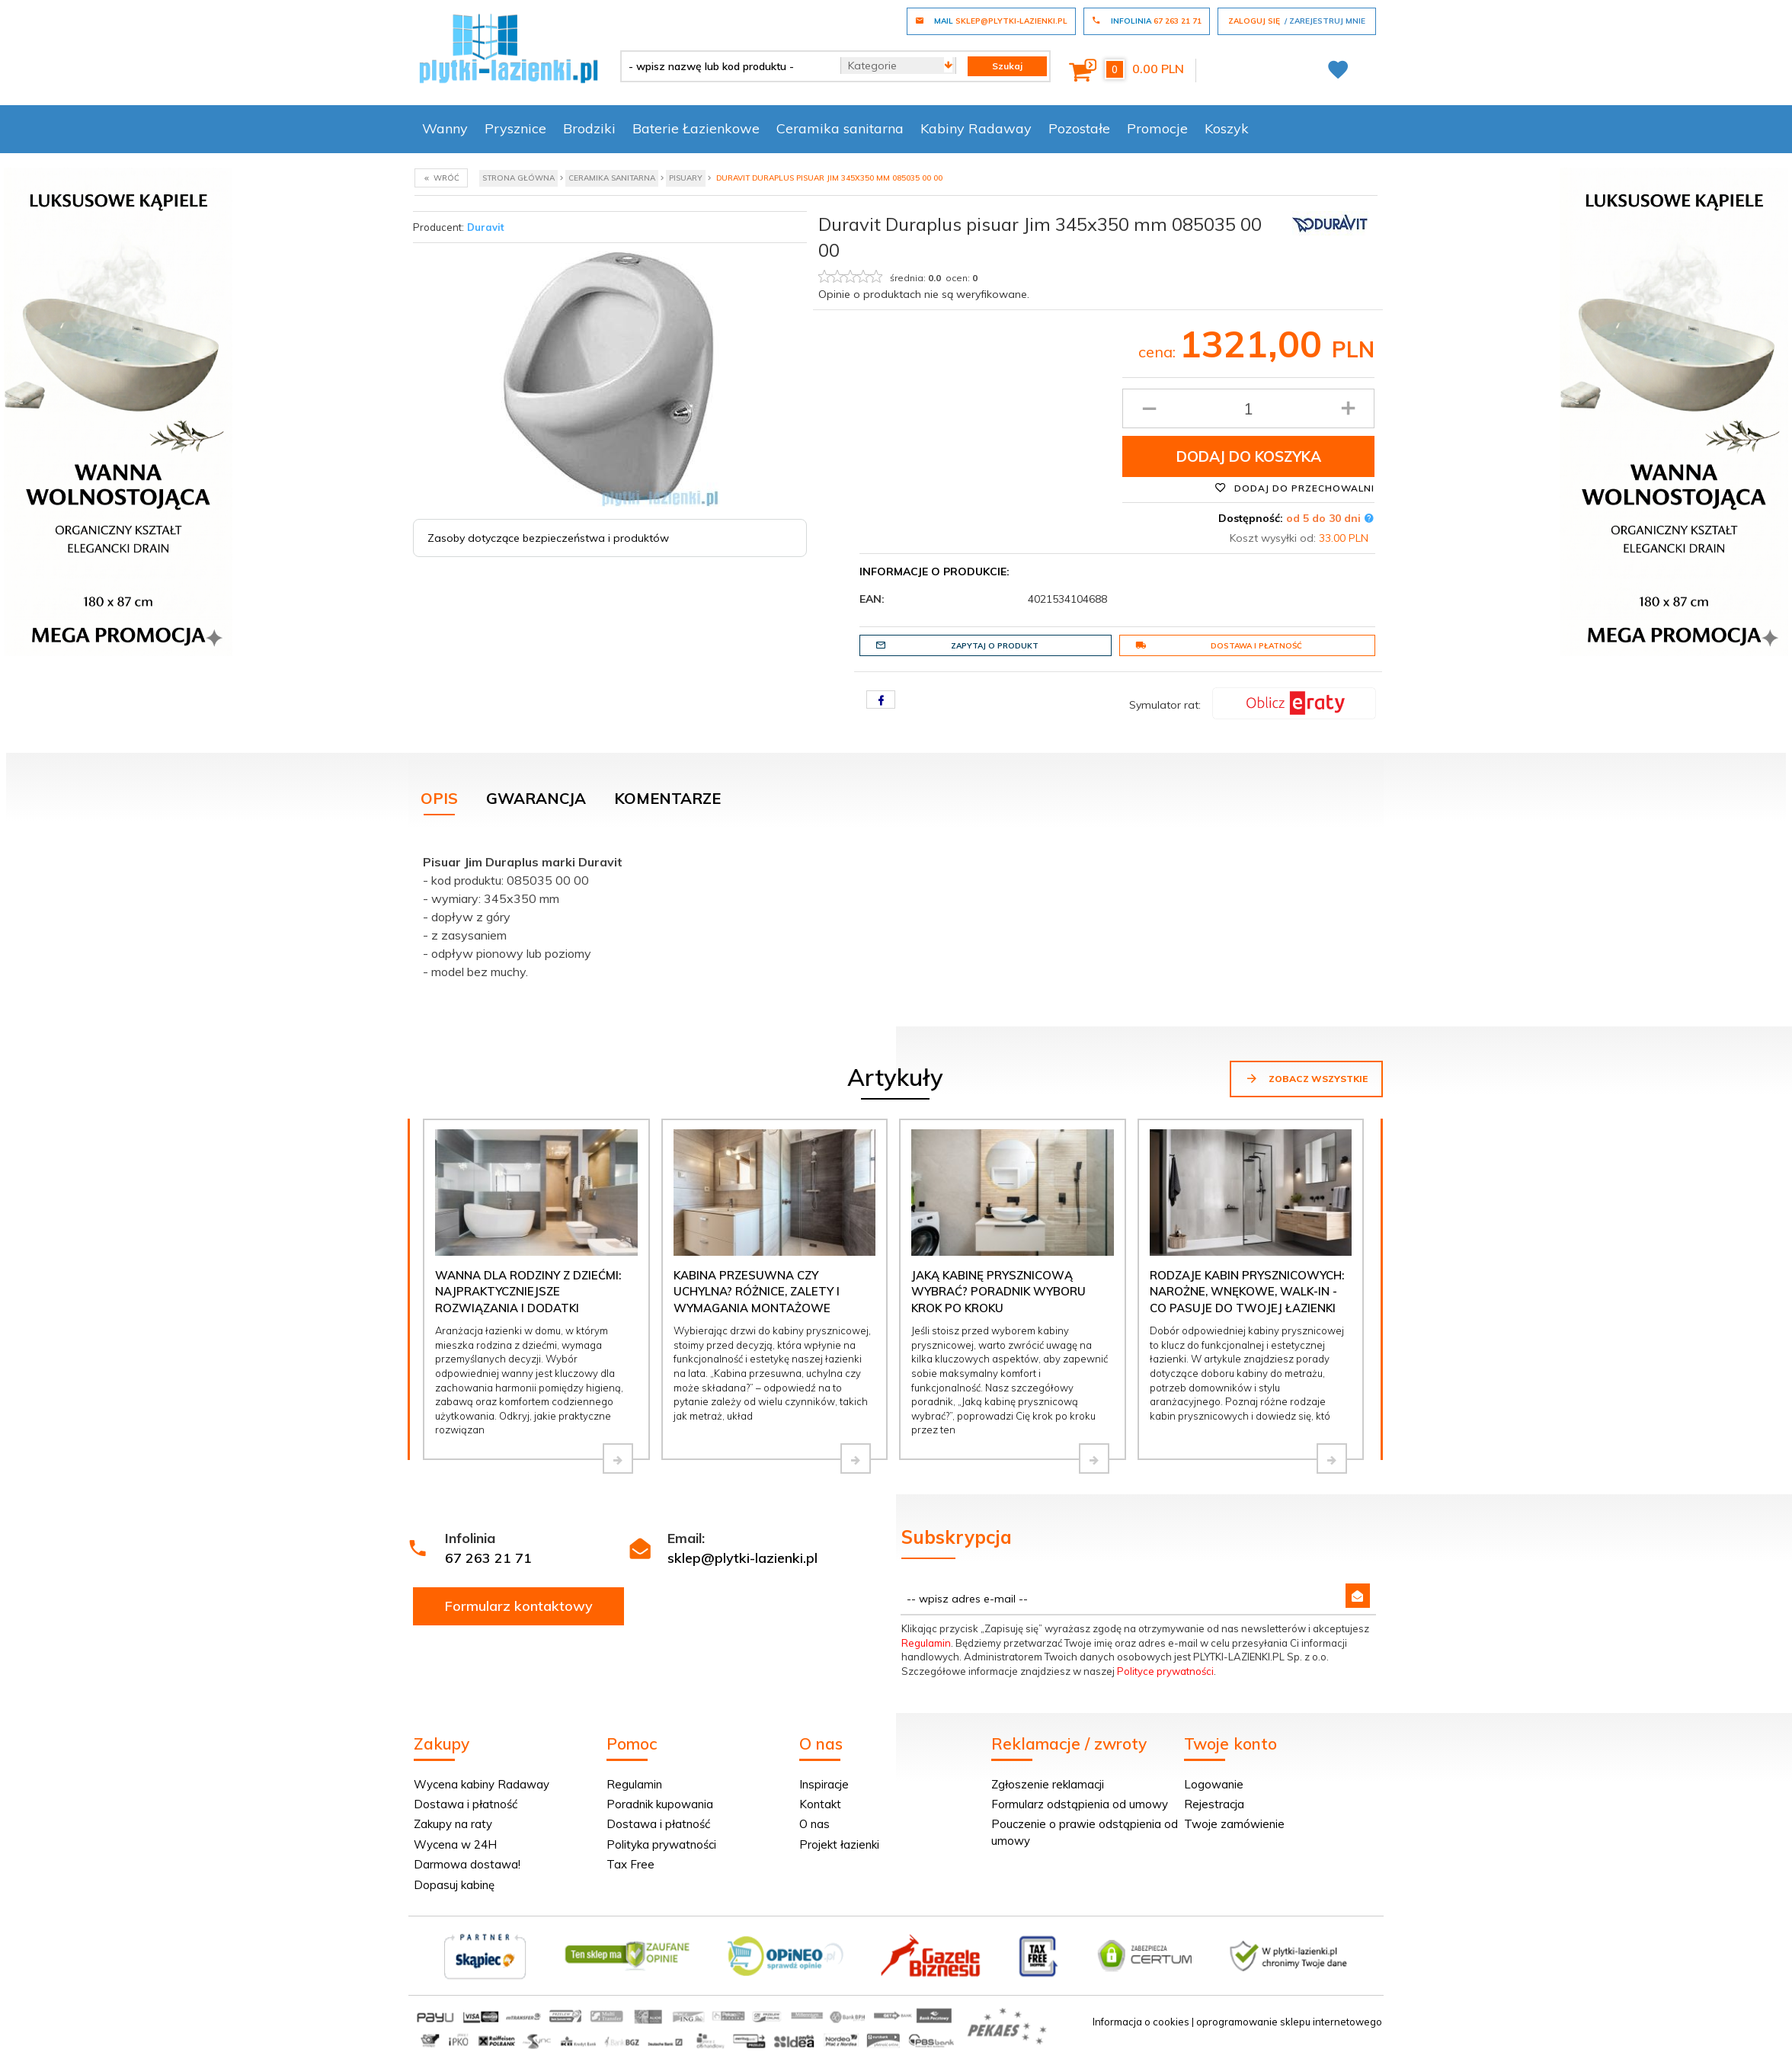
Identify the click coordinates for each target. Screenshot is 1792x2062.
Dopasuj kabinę (454, 1885)
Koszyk (1227, 128)
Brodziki (589, 128)
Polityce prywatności (1165, 1671)
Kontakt (820, 1804)
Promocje (1157, 128)
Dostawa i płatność (1218, 645)
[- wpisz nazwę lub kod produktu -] (725, 66)
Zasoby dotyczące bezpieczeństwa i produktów (548, 538)
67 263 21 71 (488, 1558)
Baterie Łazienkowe (696, 128)
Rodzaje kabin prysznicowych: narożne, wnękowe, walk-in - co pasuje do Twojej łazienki (1247, 1291)
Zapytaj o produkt (956, 645)
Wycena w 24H (455, 1844)
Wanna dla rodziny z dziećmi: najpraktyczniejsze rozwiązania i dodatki (528, 1291)
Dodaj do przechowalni (1294, 488)
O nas (814, 1824)
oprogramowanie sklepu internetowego (1289, 2022)
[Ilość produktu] (1248, 408)
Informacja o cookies (1141, 2022)
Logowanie (1213, 1784)
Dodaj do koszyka (1248, 456)
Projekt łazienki (839, 1844)
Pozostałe (1079, 128)
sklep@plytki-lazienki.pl (742, 1558)
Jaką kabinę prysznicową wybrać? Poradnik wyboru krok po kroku (998, 1291)
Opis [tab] (439, 798)
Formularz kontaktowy (519, 1606)
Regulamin (926, 1643)
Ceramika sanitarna (840, 128)
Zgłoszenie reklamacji (1047, 1784)
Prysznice (515, 128)
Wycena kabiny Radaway (481, 1784)
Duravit (485, 227)
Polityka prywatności (661, 1844)
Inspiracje (824, 1784)
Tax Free (630, 1864)
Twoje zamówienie (1234, 1824)
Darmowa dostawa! (467, 1864)
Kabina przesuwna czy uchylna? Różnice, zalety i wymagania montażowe (757, 1291)
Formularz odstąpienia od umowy (1079, 1804)
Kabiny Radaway (976, 128)
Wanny (445, 128)
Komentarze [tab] (667, 798)
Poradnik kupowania (659, 1804)
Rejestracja (1214, 1804)
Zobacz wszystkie (1306, 1078)
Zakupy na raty (453, 1824)
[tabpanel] (896, 913)
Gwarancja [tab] (536, 798)
